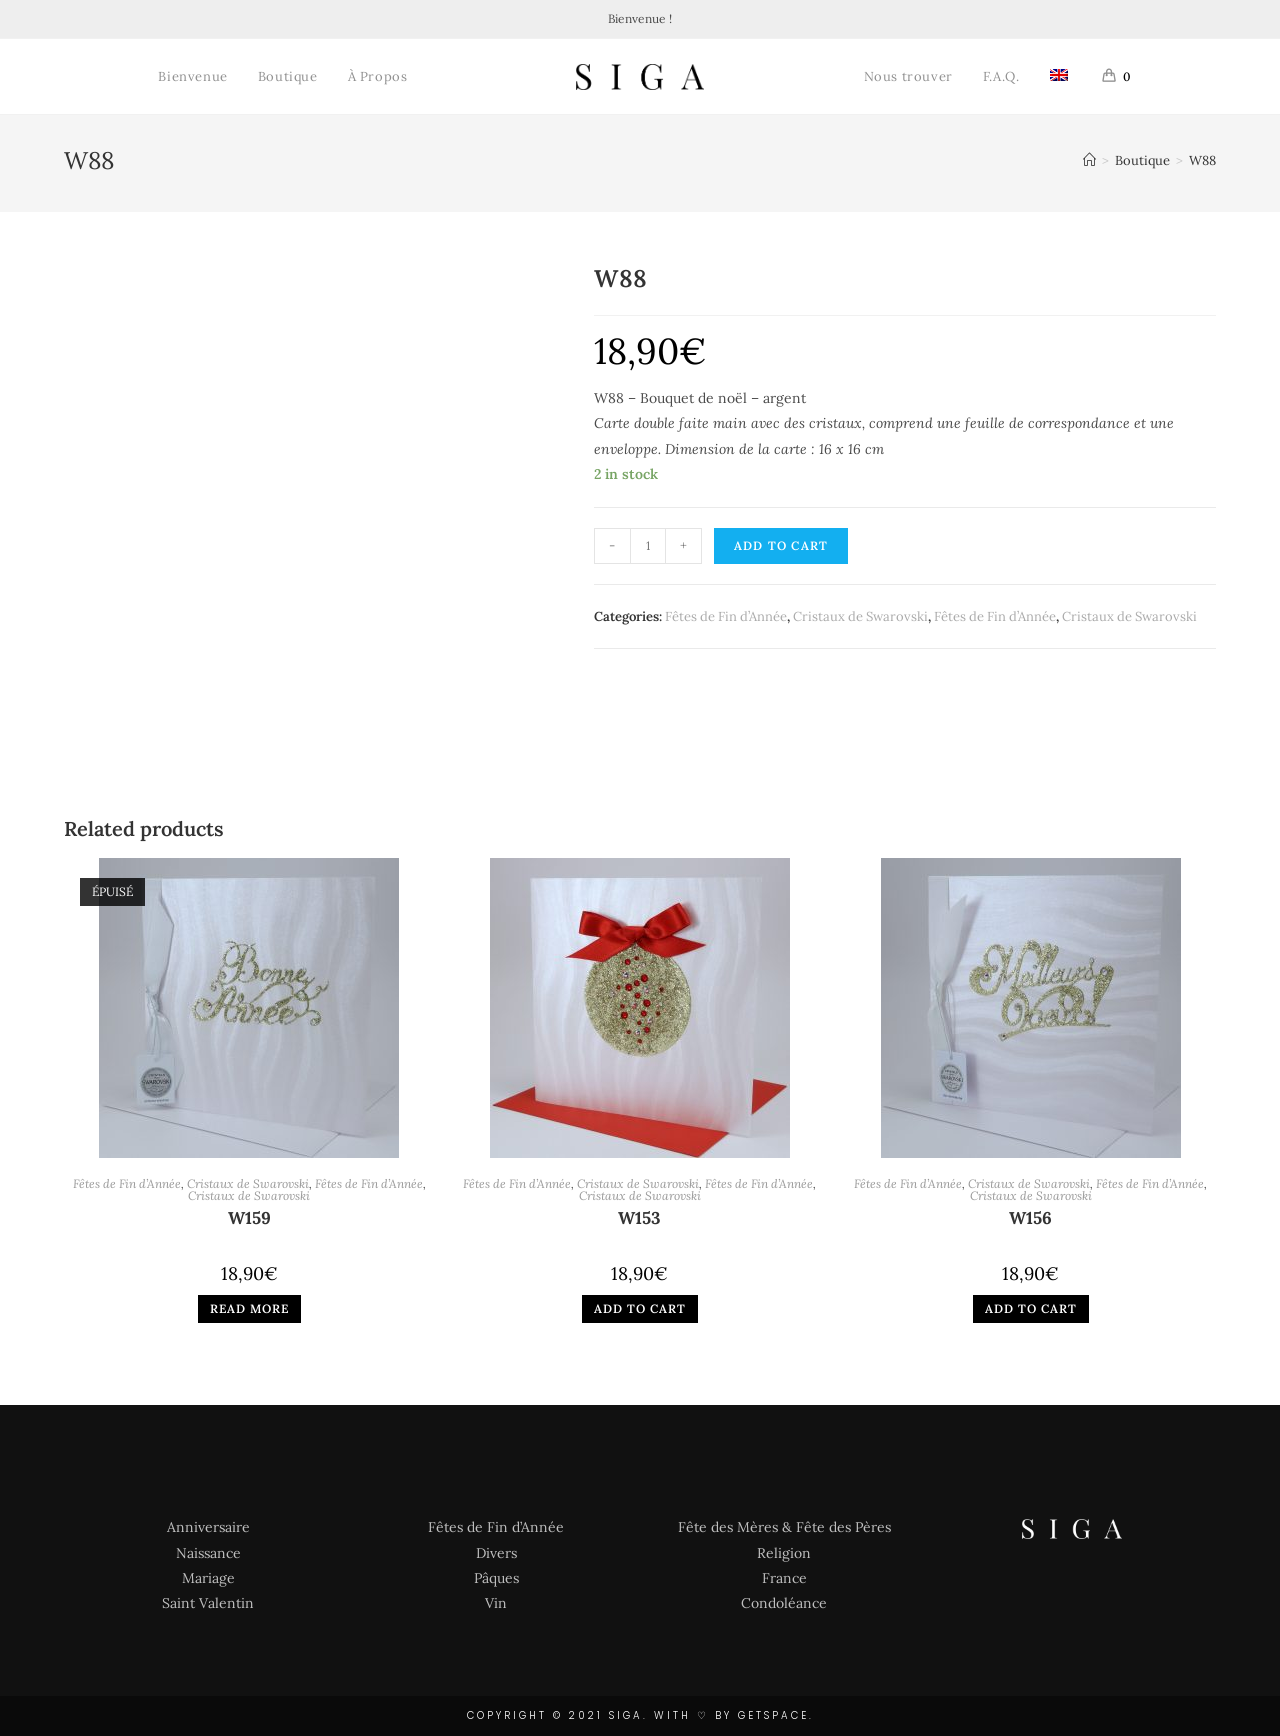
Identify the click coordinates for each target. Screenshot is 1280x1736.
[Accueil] (1089, 160)
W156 (1030, 1219)
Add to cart (781, 545)
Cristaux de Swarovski (860, 616)
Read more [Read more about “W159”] (249, 1308)
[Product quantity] (648, 546)
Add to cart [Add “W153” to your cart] (640, 1308)
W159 (249, 1219)
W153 (639, 1219)
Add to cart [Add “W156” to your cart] (1031, 1308)
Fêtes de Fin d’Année (726, 616)
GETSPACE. (776, 1715)
